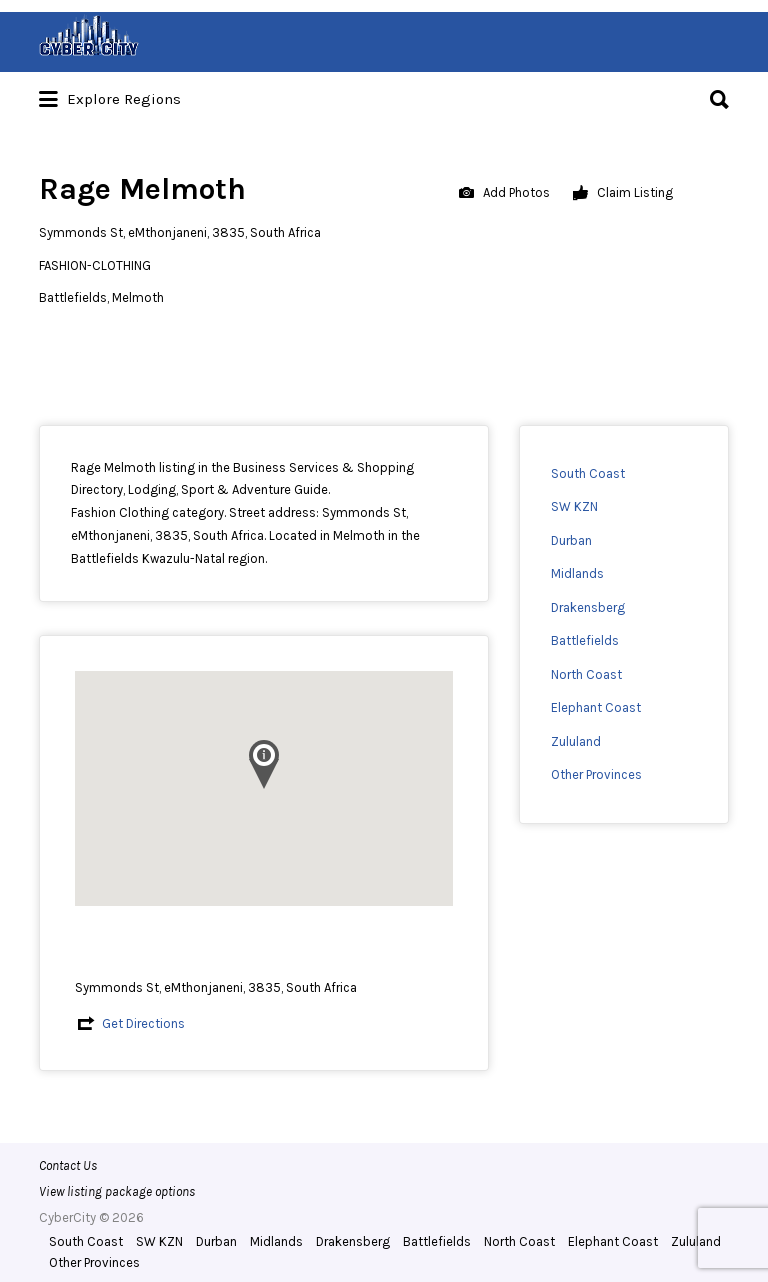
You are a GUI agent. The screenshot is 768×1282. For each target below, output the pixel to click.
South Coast (588, 473)
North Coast (586, 674)
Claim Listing (623, 193)
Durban (571, 540)
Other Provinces (596, 774)
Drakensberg (588, 607)
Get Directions (143, 1023)
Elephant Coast (596, 707)
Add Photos (504, 193)
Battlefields (585, 640)
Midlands (577, 573)
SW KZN (574, 506)
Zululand (576, 741)
